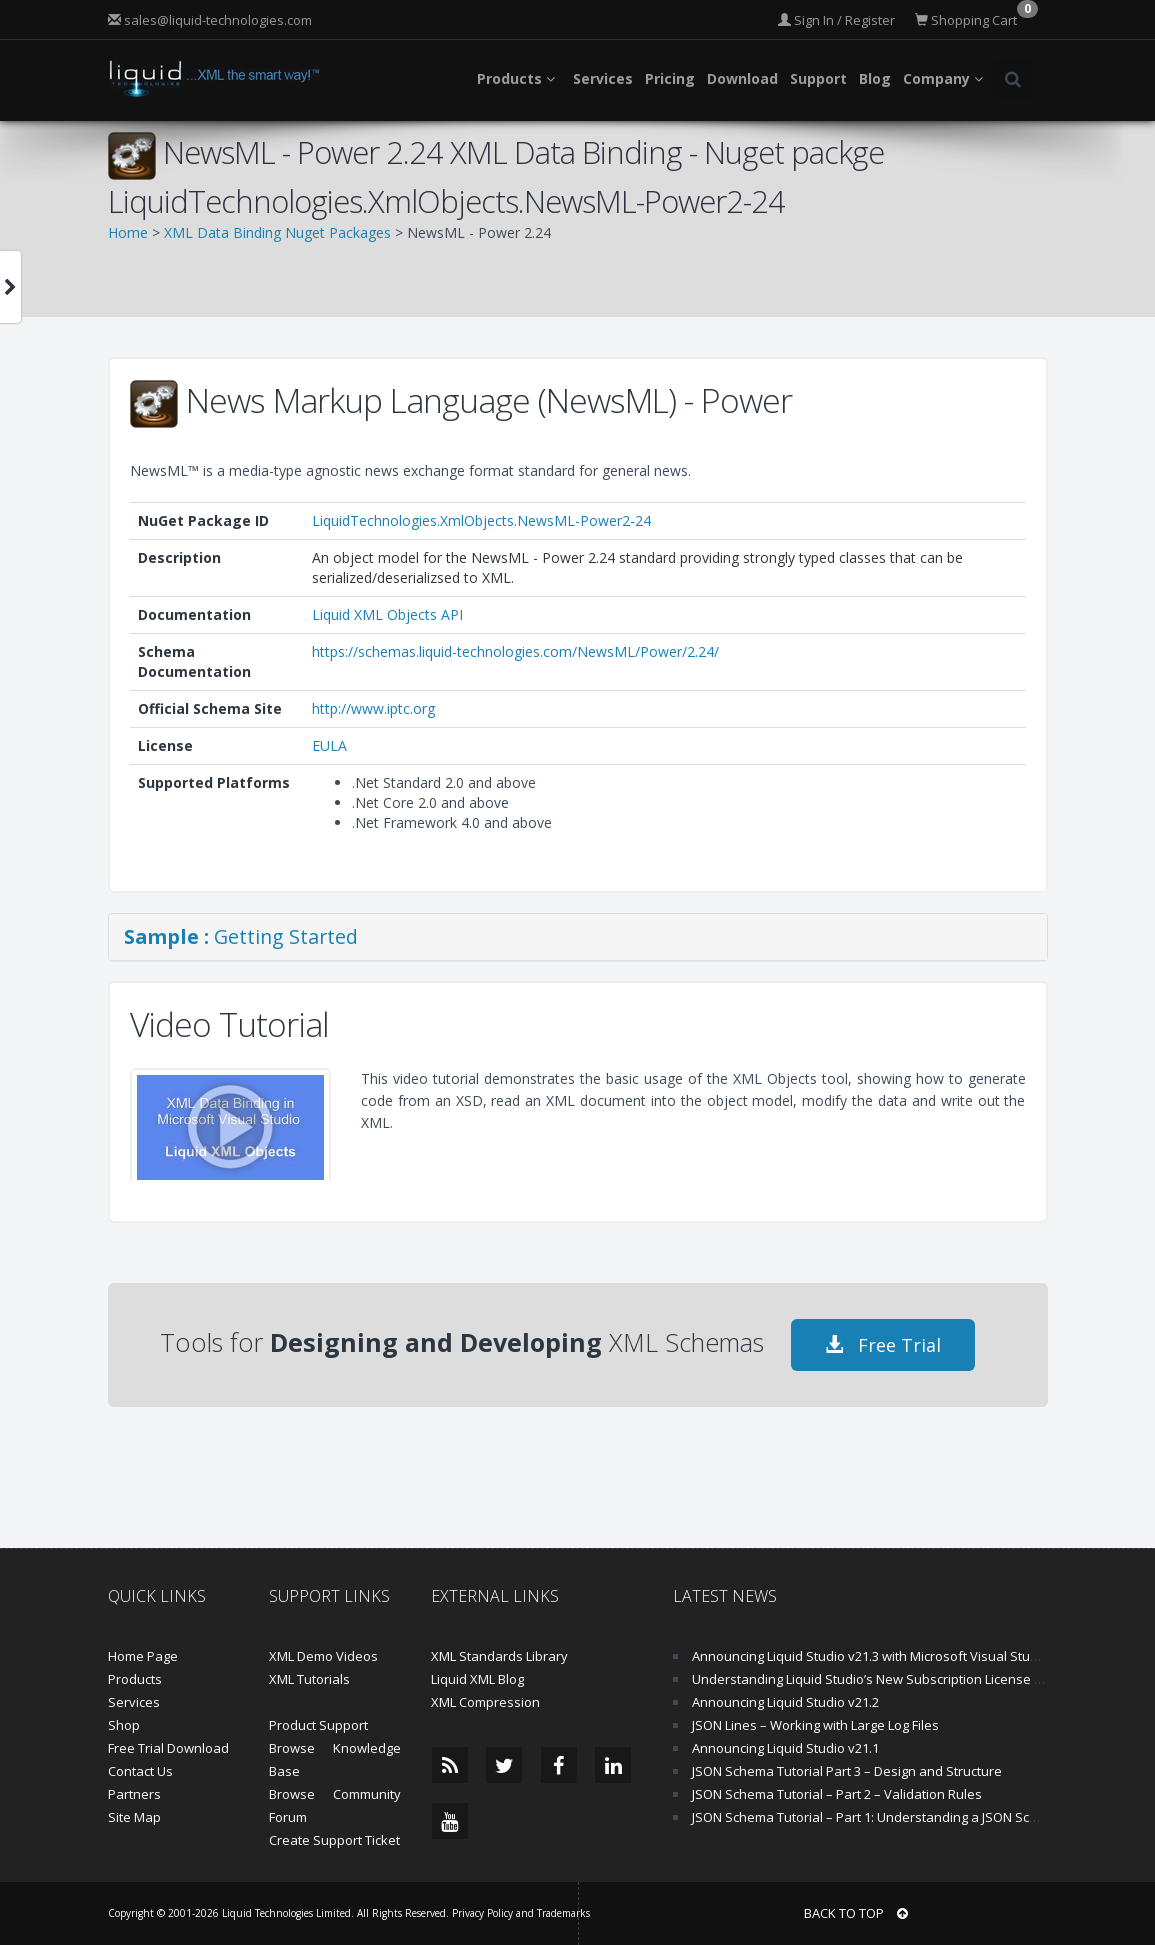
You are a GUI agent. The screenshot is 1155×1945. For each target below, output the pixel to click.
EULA (329, 745)
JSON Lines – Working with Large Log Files (815, 1725)
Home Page (143, 1656)
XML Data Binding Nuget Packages (277, 232)
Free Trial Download (168, 1748)
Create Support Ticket (334, 1840)
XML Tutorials (309, 1679)
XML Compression (485, 1702)
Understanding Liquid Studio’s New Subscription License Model (882, 1679)
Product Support (318, 1725)
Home (128, 232)
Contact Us (140, 1771)
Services (134, 1702)
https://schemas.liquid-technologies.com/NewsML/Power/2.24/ (515, 651)
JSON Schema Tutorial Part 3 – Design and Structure (847, 1771)
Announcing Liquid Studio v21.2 (785, 1702)
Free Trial (883, 1345)
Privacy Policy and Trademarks (521, 1913)
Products (135, 1679)
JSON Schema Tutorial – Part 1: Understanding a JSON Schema (878, 1817)
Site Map (134, 1817)
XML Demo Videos (323, 1656)
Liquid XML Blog (477, 1679)
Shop (124, 1725)
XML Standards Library (499, 1656)
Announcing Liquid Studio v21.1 (785, 1748)
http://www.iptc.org (373, 708)
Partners (134, 1794)
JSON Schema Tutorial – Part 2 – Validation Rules (837, 1794)
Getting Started (241, 936)
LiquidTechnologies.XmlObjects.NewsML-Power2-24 (481, 520)
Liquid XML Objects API (387, 614)
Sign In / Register (836, 20)
